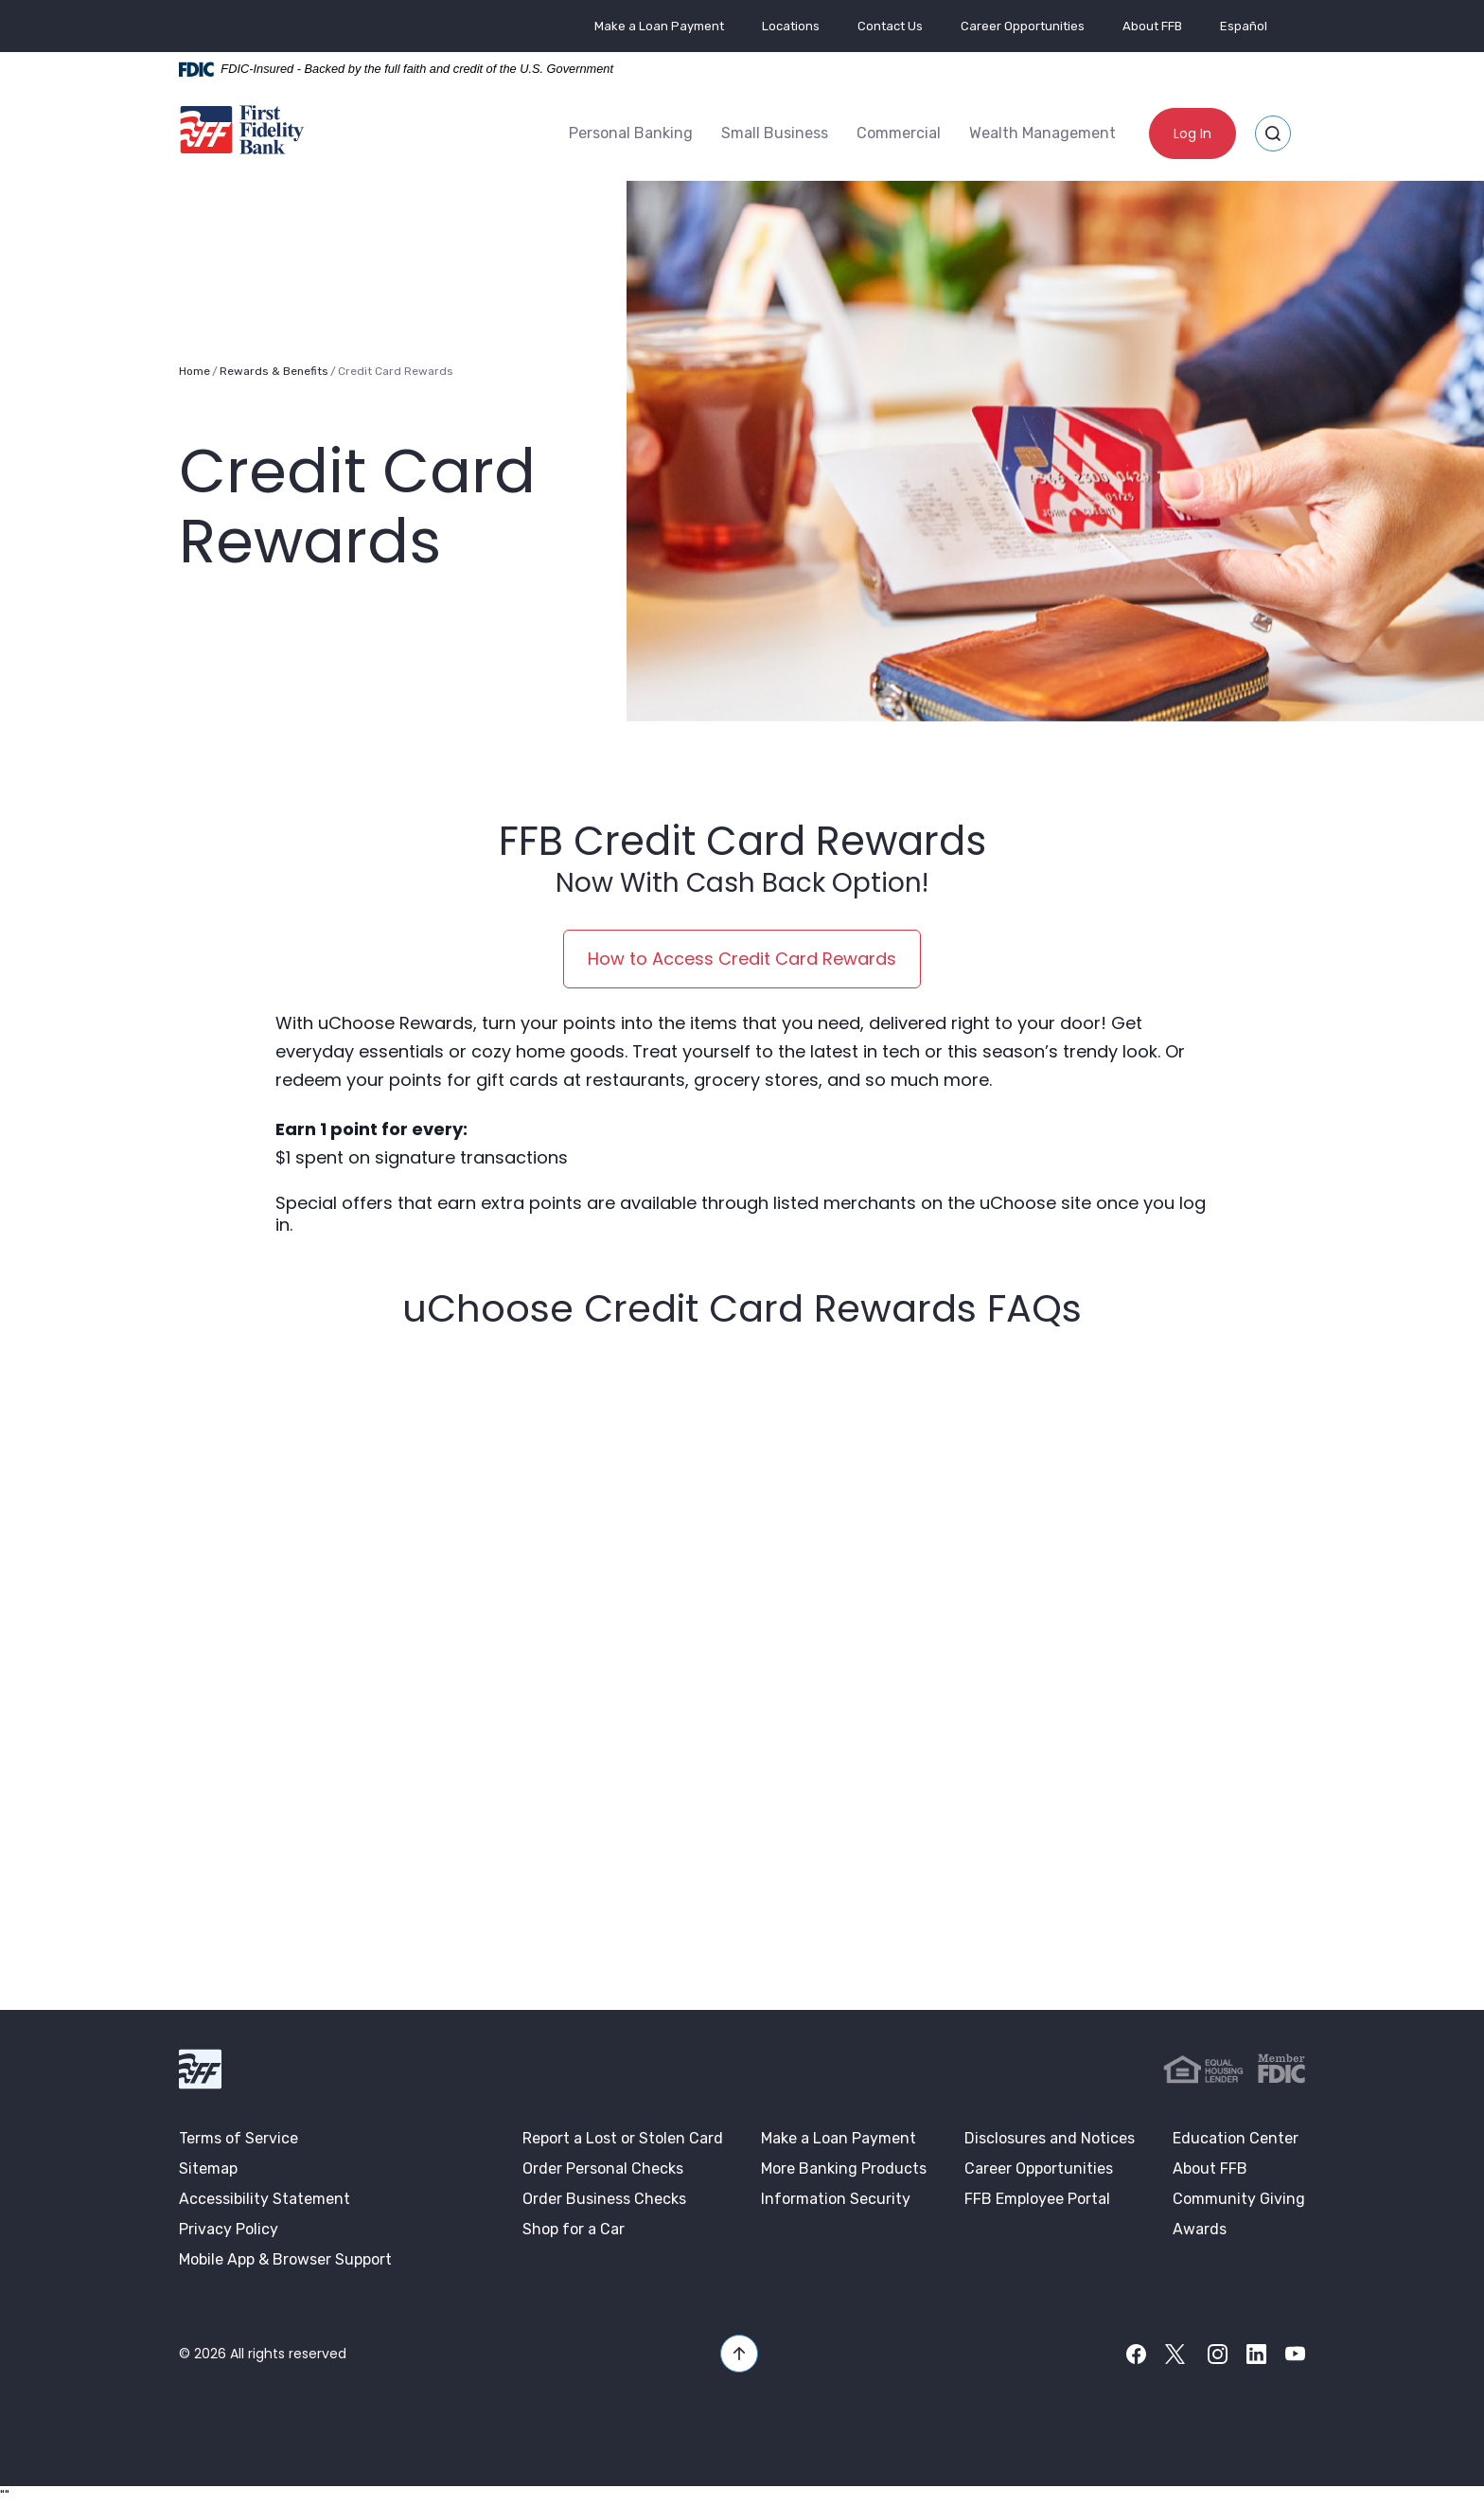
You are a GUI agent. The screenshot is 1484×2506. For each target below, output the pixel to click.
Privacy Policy (228, 2228)
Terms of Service (238, 2137)
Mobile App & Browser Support (285, 2258)
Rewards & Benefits (274, 370)
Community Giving (1239, 2198)
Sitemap (208, 2168)
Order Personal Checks (602, 2168)
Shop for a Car (573, 2228)
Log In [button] (1192, 133)
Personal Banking (631, 133)
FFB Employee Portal (1037, 2198)
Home (194, 370)
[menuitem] (631, 133)
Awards (1200, 2228)
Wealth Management (1042, 133)
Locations (791, 26)
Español (1243, 26)
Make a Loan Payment (659, 26)
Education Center (1235, 2137)
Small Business (774, 133)
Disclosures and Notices (1049, 2137)
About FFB (1152, 26)
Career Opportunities (1023, 26)
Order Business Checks (604, 2198)
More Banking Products (844, 2168)
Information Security (835, 2198)
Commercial (899, 133)
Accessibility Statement (264, 2198)
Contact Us (890, 26)
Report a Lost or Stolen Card (622, 2137)
